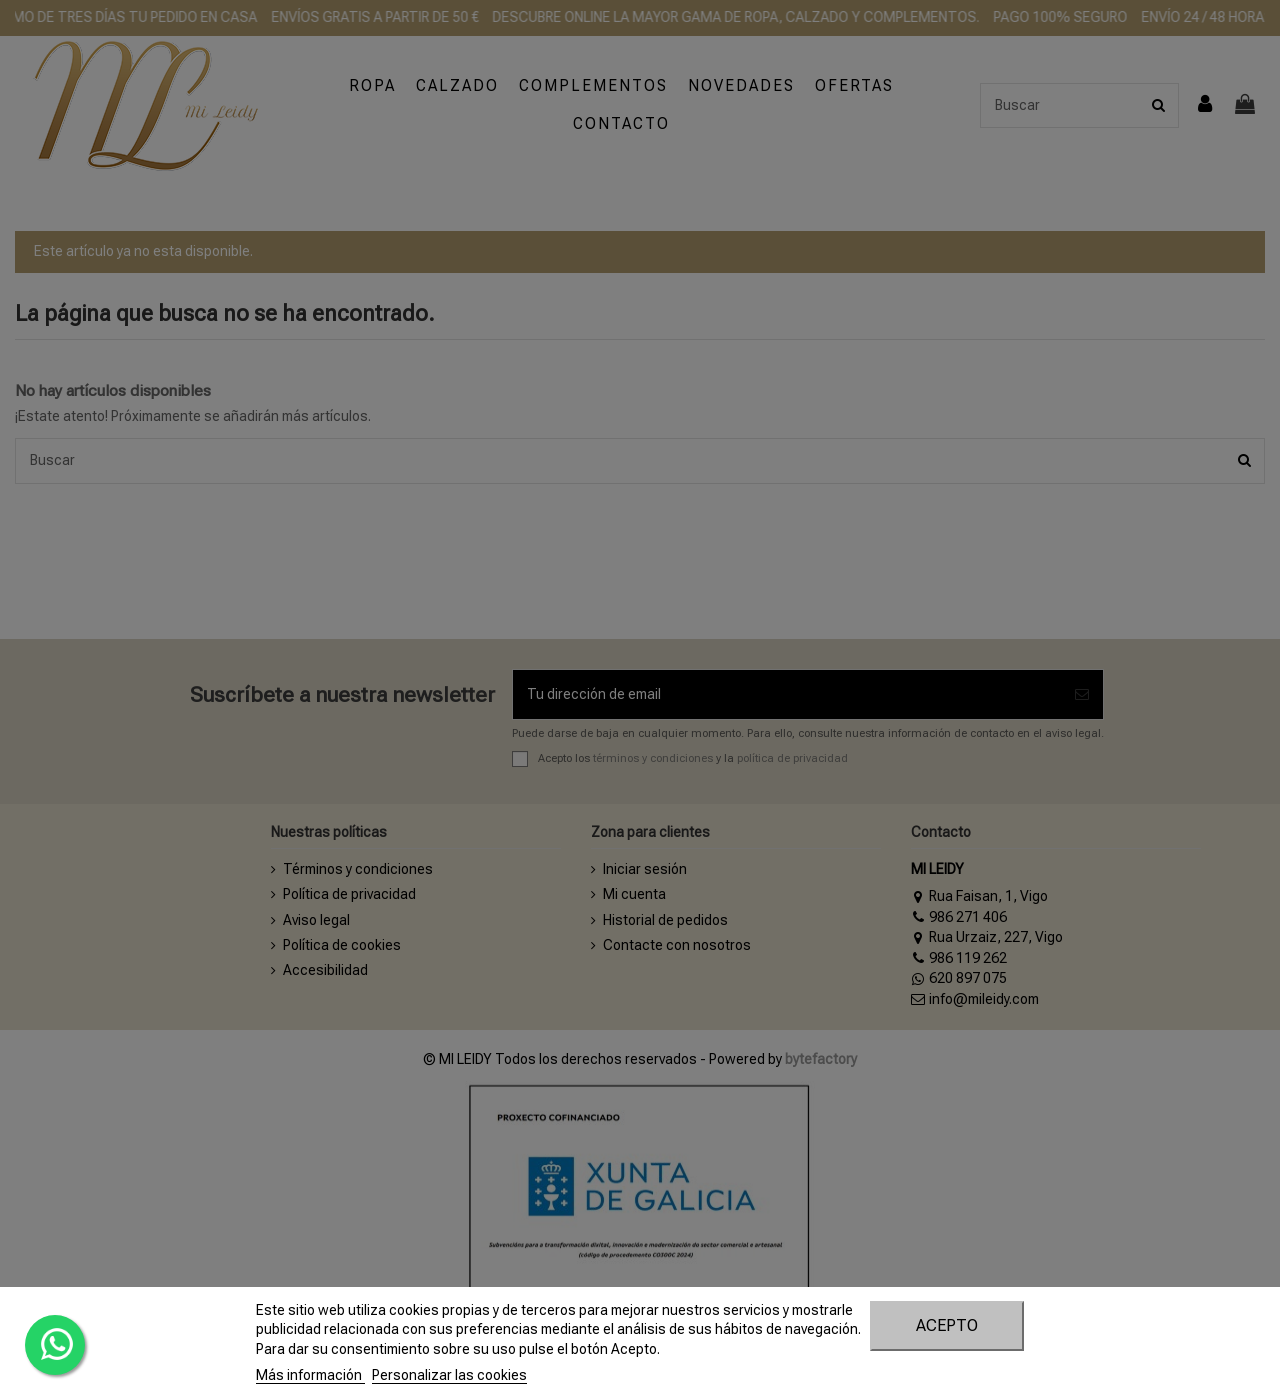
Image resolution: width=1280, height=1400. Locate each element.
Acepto (947, 1325)
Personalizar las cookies (449, 1375)
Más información (310, 1375)
